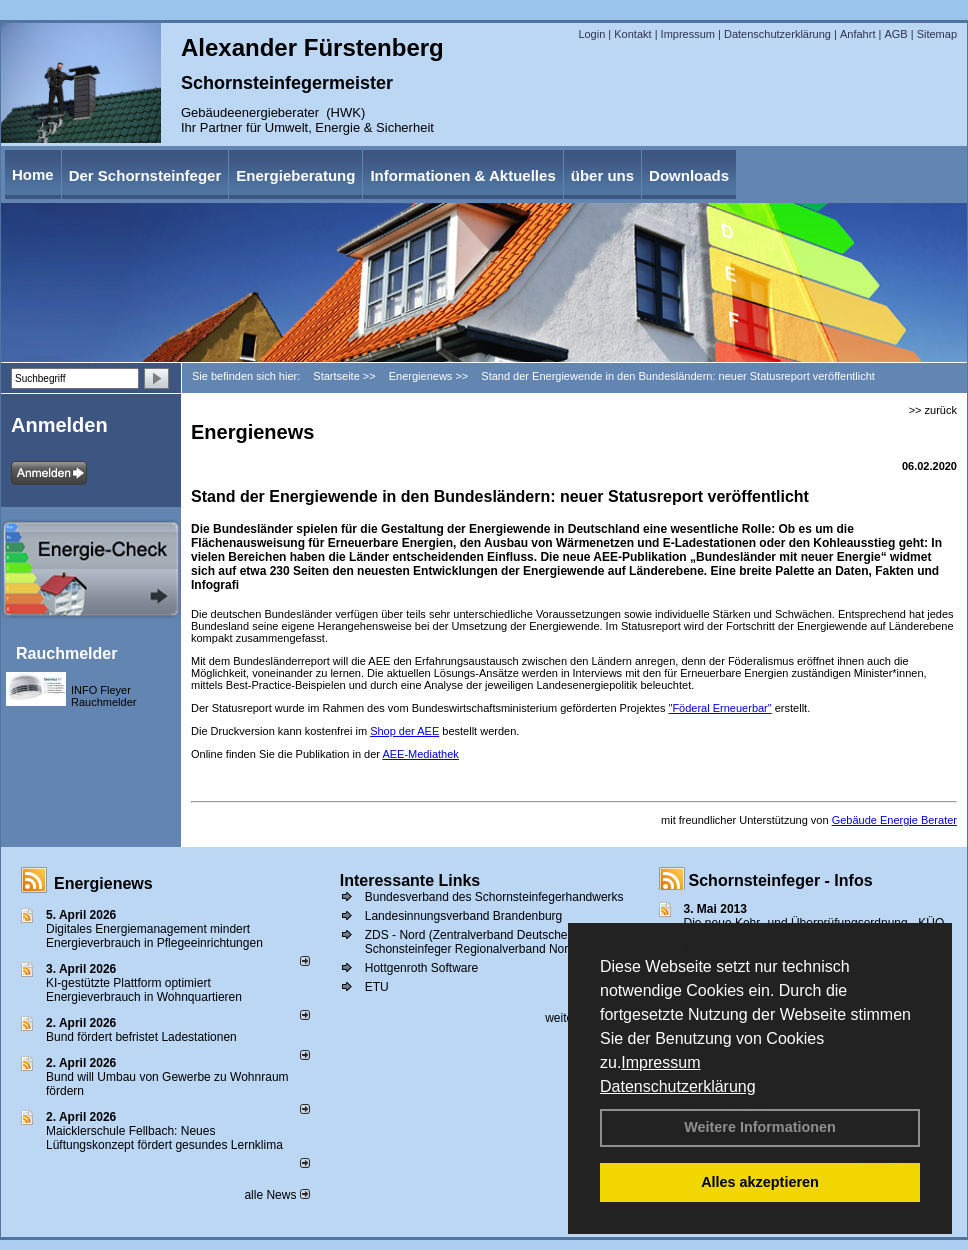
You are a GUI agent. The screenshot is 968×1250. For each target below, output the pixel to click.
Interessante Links (410, 880)
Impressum (660, 1062)
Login (591, 34)
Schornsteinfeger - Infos (781, 880)
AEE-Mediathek (420, 754)
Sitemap (937, 34)
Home (33, 174)
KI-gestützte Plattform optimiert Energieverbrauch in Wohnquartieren (144, 990)
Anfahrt (857, 34)
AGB (895, 34)
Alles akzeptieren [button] (760, 1182)
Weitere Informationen (760, 1127)
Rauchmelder (66, 653)
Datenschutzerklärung (678, 1086)
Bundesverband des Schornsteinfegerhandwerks (494, 897)
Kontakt (632, 34)
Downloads (689, 175)
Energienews (103, 883)
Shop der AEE (404, 731)
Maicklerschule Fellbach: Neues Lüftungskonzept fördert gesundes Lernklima (164, 1138)
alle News (276, 1195)
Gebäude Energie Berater (894, 820)
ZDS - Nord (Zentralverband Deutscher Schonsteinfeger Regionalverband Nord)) (474, 942)
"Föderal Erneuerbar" (719, 708)
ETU (377, 987)
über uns (602, 175)
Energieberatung (295, 175)
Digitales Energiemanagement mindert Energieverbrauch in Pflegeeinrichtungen (154, 936)
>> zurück (933, 410)
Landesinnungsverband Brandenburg (464, 916)
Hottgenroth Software (421, 968)
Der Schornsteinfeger (145, 175)
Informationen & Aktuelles (462, 175)
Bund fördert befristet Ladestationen (141, 1037)
